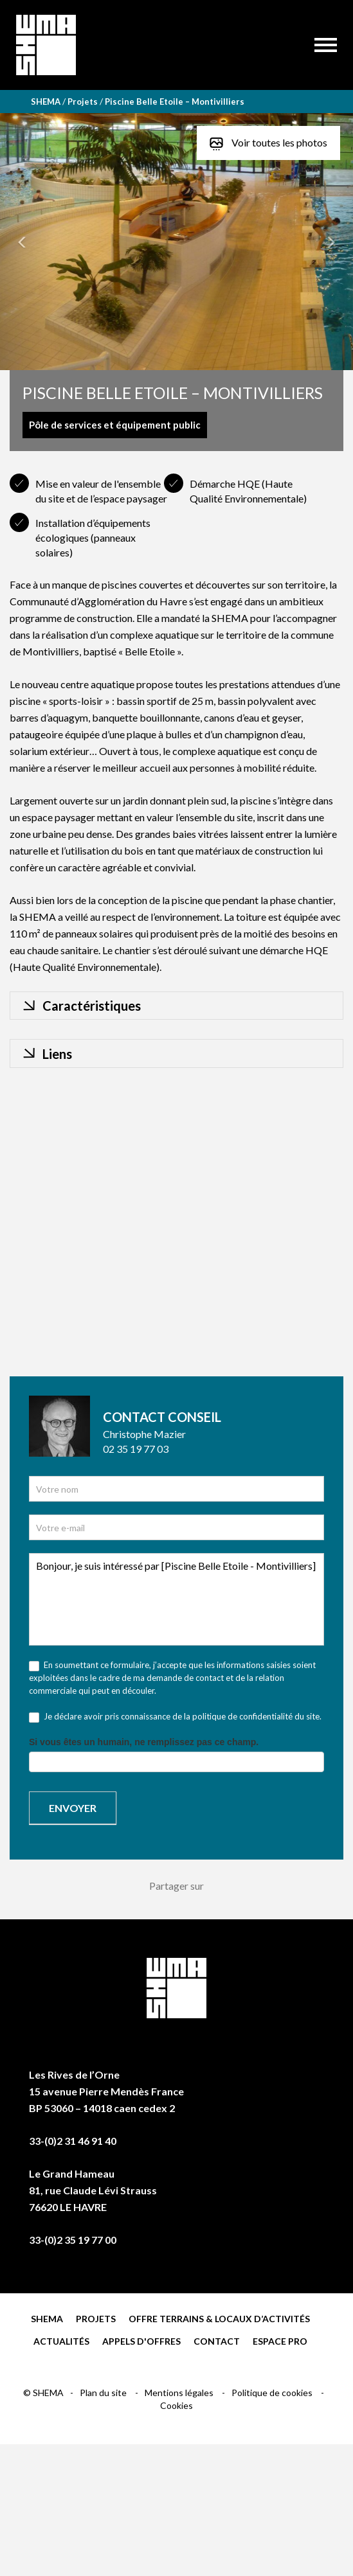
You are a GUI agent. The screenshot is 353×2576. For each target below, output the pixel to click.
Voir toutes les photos (268, 143)
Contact (217, 2341)
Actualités (61, 2341)
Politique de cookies (272, 2392)
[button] (26, 241)
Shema (47, 2318)
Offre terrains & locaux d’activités (219, 2318)
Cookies (176, 2405)
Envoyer (72, 1808)
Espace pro (280, 2341)
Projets (96, 2318)
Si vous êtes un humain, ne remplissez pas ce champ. (143, 1742)
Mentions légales (180, 2392)
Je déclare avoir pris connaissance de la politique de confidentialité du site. (175, 1717)
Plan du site (104, 2392)
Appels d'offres (141, 2341)
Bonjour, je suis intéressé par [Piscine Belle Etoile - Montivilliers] (176, 1599)
